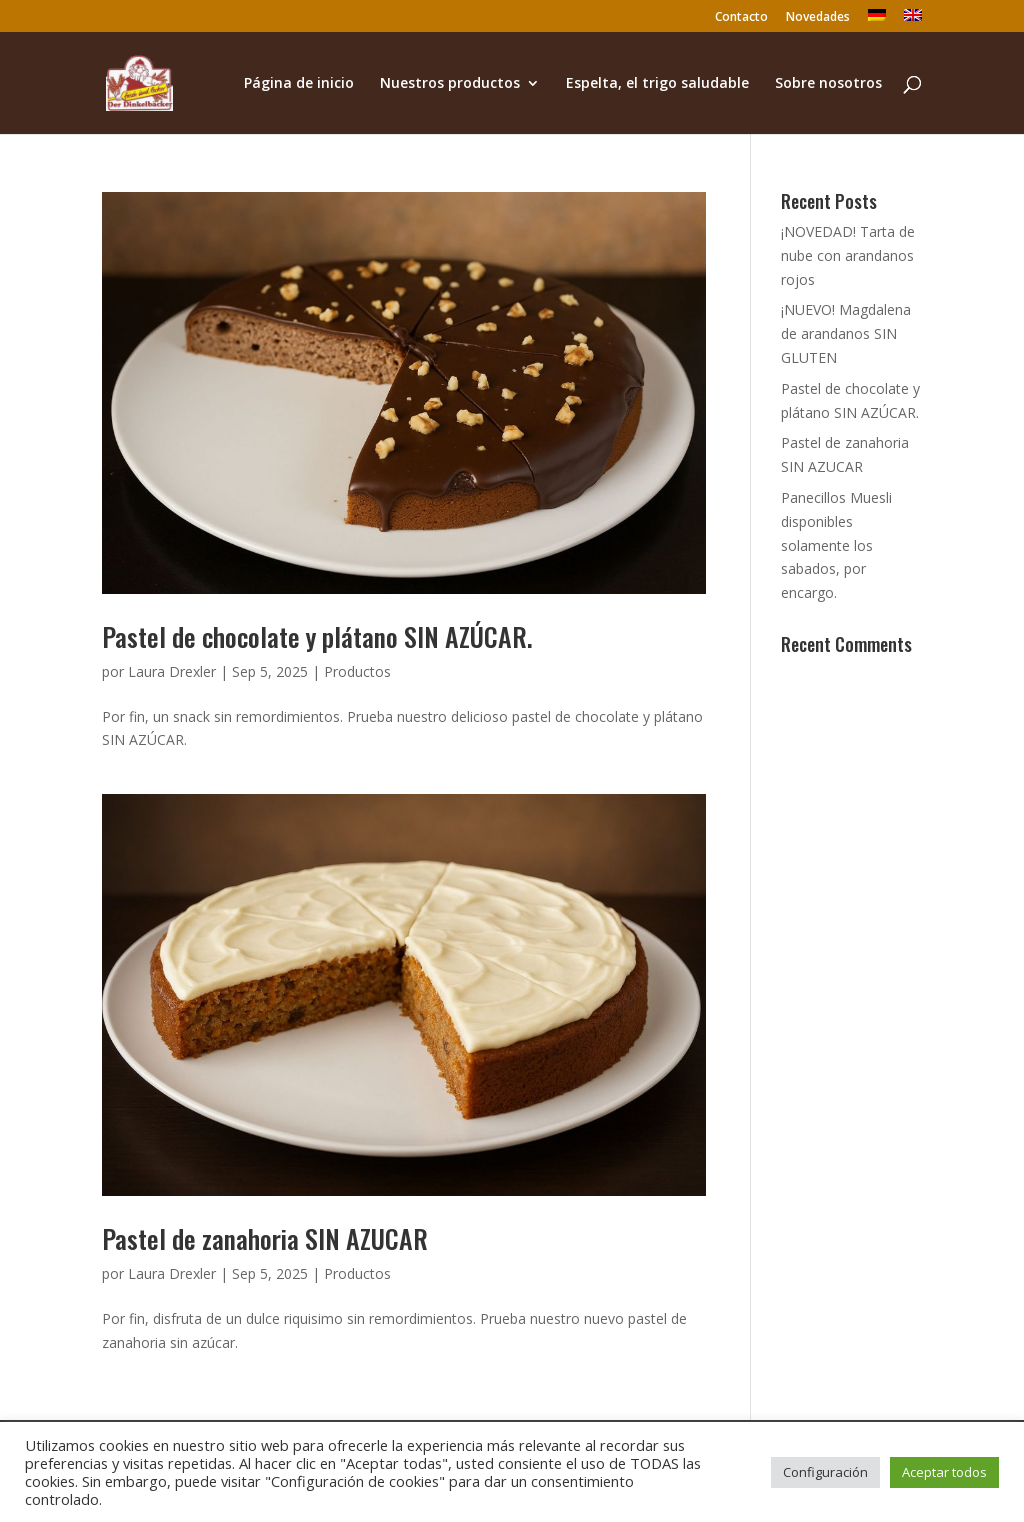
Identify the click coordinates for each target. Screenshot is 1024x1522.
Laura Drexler (172, 671)
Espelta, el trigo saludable (657, 84)
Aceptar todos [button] (944, 1472)
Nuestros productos (450, 84)
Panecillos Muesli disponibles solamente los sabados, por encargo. (836, 545)
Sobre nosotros (828, 84)
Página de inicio (299, 84)
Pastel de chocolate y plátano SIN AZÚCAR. (317, 636)
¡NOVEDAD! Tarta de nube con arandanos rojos (848, 255)
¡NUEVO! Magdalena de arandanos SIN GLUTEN (846, 333)
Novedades (818, 18)
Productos (357, 671)
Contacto (741, 18)
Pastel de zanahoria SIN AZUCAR (265, 1238)
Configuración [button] (825, 1472)
